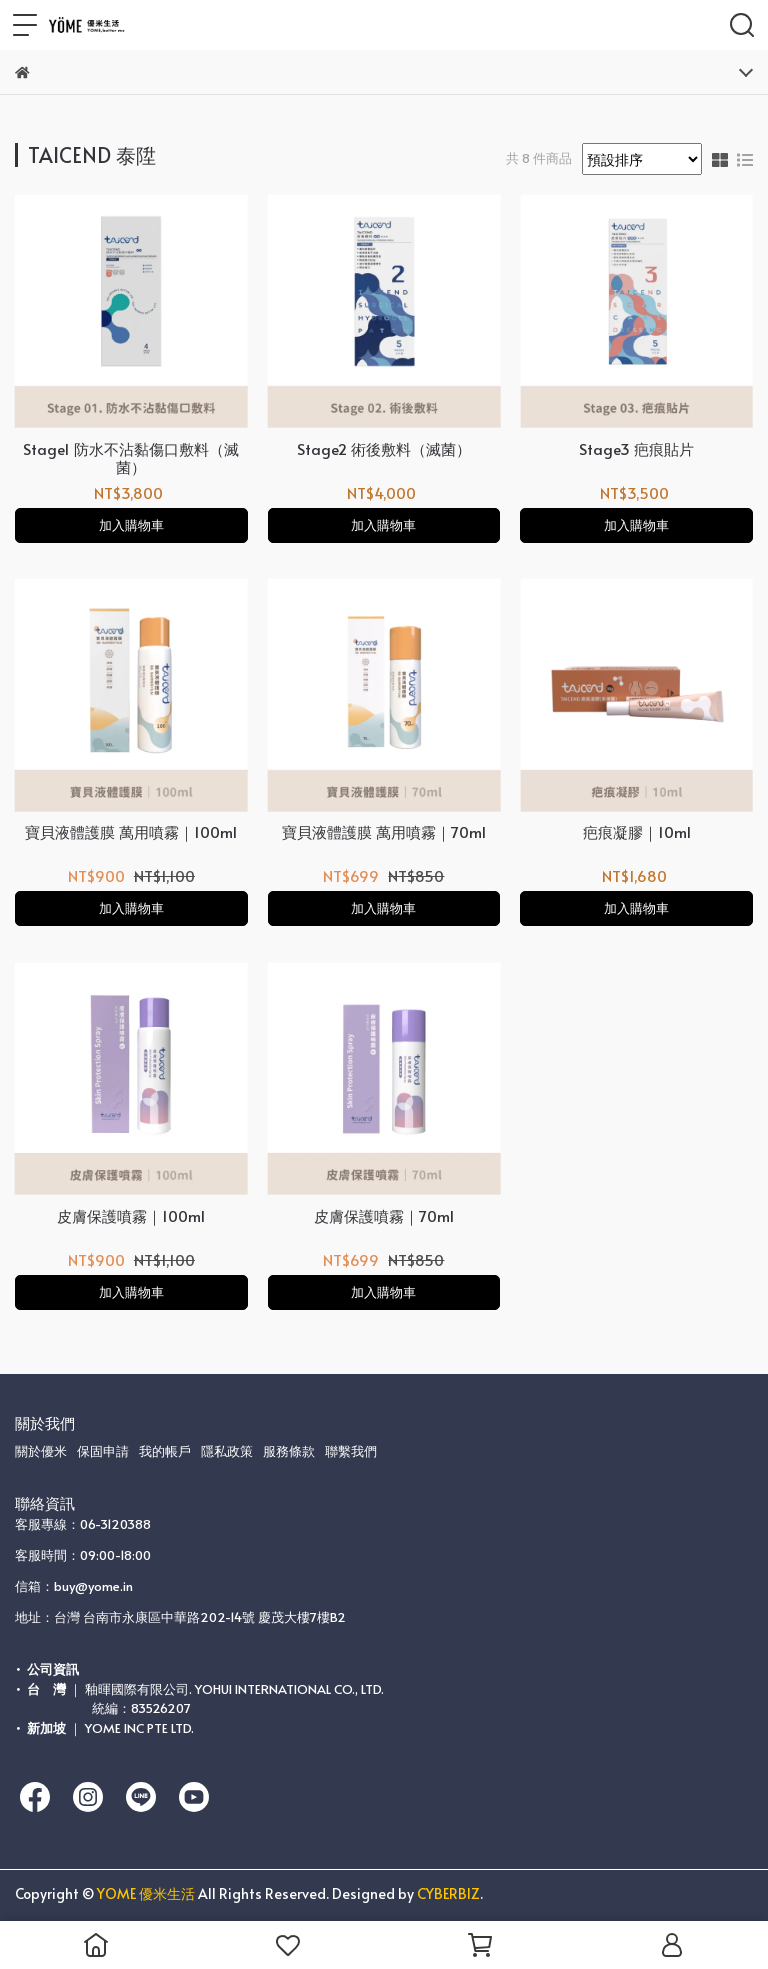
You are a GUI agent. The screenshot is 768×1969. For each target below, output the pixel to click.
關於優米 (41, 1451)
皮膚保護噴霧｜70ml (384, 1216)
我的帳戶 (165, 1451)
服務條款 (289, 1451)
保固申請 (103, 1451)
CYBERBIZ (448, 1893)
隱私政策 (227, 1451)
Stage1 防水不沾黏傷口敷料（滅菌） (131, 458)
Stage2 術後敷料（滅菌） (384, 449)
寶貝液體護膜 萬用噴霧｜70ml (384, 832)
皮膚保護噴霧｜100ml (131, 1216)
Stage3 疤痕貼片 (636, 449)
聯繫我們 (351, 1451)
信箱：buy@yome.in (74, 1586)
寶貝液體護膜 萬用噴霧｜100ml (131, 832)
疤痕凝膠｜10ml (637, 832)
